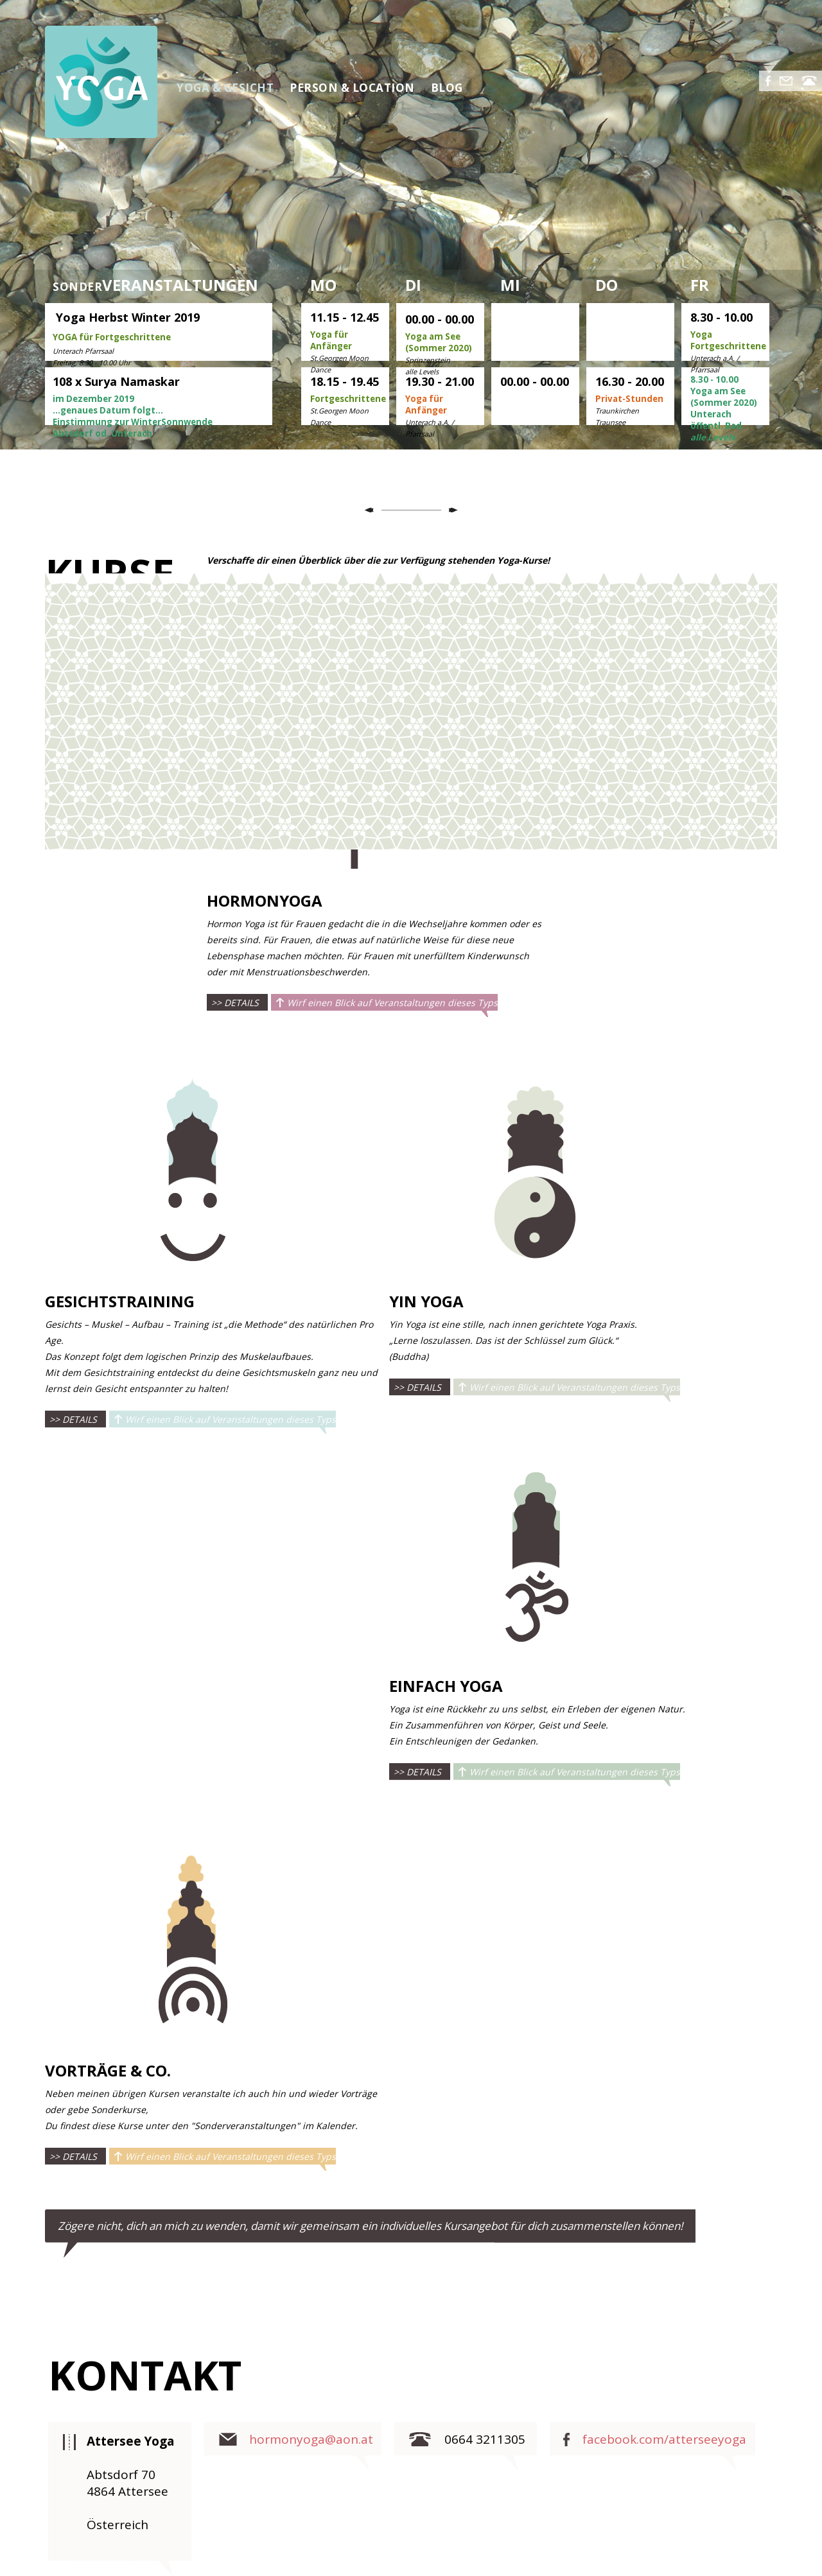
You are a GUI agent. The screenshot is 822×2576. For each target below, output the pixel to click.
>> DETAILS (235, 1002)
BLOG (447, 87)
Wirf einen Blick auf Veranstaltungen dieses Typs (392, 1002)
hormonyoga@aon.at (311, 2439)
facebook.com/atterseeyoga (664, 2439)
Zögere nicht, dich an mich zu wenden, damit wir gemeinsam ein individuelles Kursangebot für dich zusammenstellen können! (370, 2225)
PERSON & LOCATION (352, 87)
